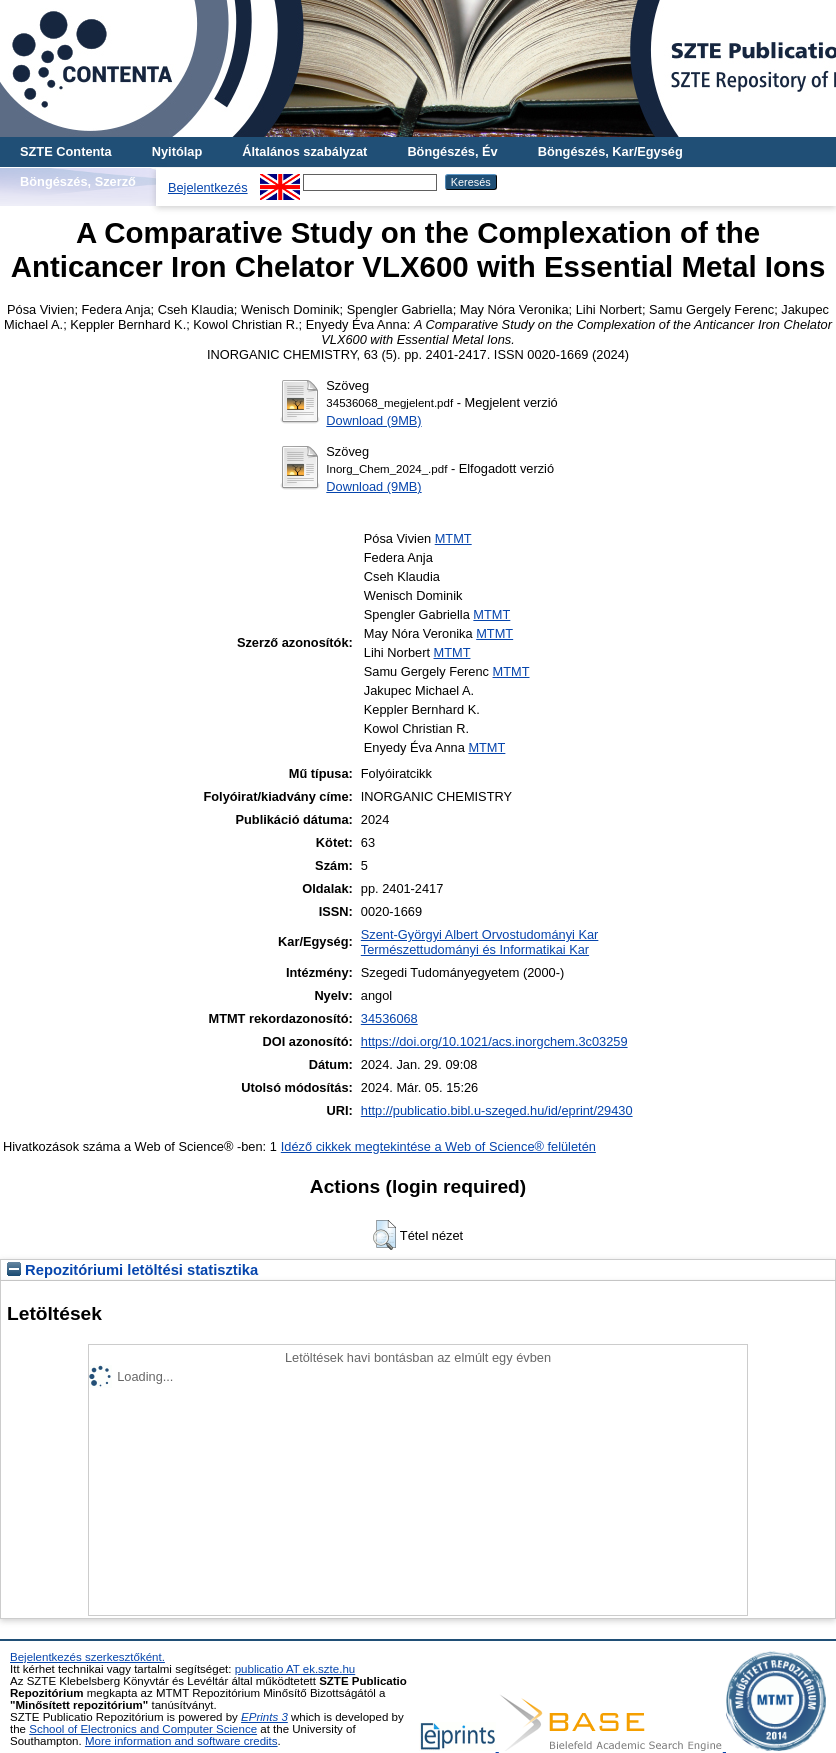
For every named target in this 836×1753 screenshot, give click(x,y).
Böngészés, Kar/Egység (610, 151)
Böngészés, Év (452, 151)
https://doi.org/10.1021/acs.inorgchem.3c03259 (494, 1041)
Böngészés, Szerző (78, 181)
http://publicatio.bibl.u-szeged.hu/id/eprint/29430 (497, 1110)
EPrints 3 (264, 1717)
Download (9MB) (373, 420)
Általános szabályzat (304, 151)
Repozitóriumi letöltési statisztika (132, 1270)
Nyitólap (177, 151)
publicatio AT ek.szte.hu (295, 1669)
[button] (384, 1235)
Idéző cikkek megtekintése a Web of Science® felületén (438, 1146)
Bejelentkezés (208, 187)
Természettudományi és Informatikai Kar (475, 949)
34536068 (389, 1018)
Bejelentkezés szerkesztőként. (87, 1657)
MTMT (453, 538)
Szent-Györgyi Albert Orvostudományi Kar (480, 934)
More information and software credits (181, 1741)
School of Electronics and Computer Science (143, 1729)
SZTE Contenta (66, 151)
